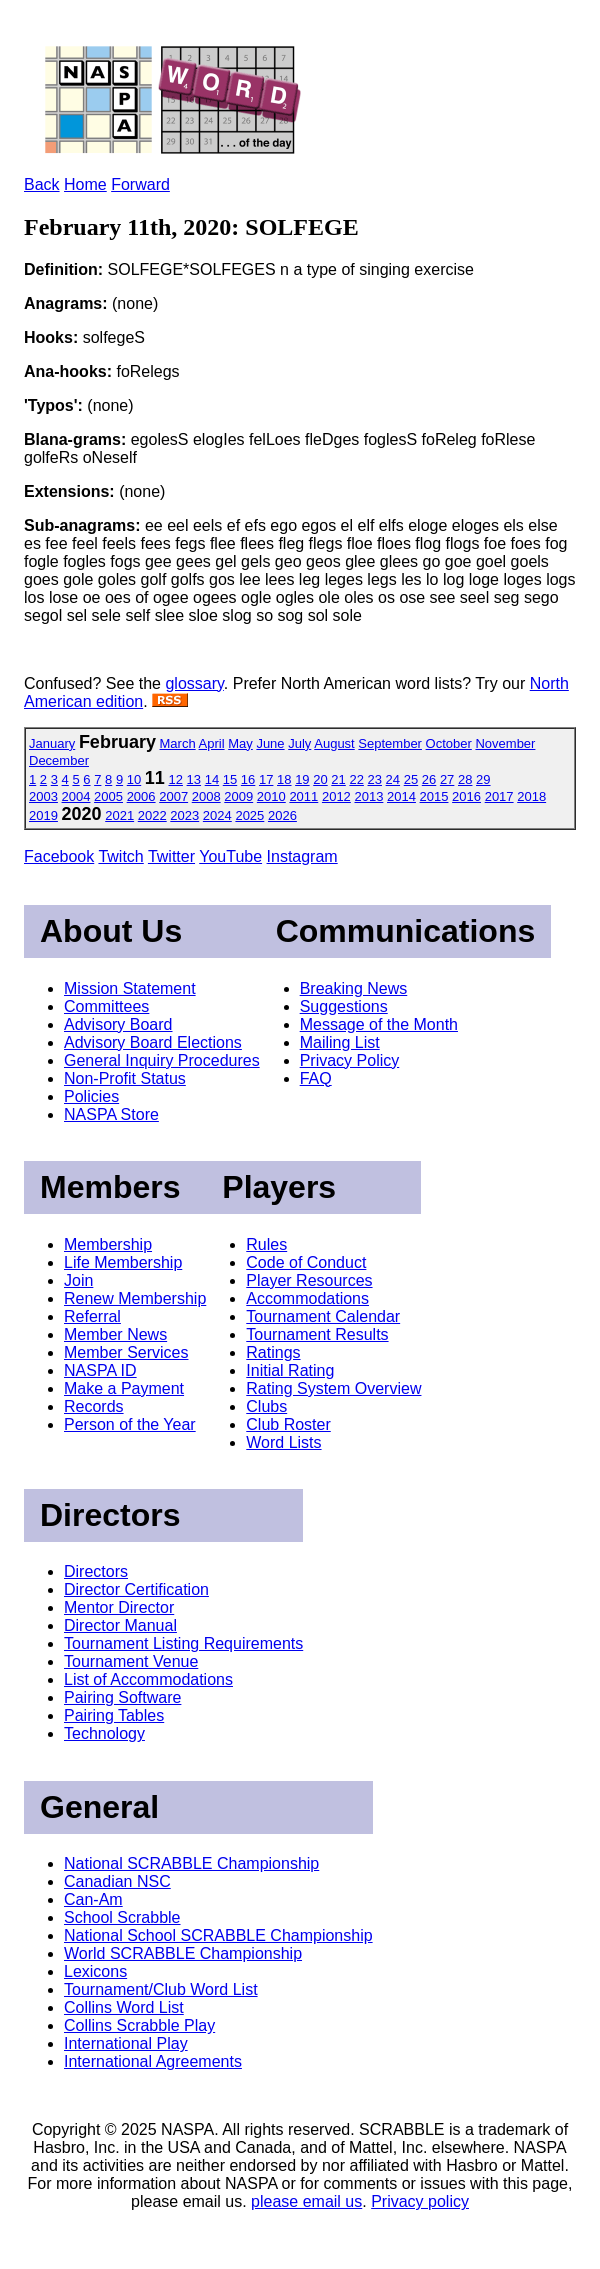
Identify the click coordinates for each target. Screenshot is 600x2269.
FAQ (316, 1078)
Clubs (266, 1406)
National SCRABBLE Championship (191, 1863)
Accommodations (307, 1298)
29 (483, 779)
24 (393, 779)
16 (248, 779)
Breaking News (354, 988)
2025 (249, 815)
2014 (401, 796)
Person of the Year (130, 1424)
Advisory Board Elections (153, 1042)
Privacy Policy (350, 1060)
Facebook (59, 856)
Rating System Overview (333, 1388)
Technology (104, 1733)
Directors (96, 1571)
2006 (141, 796)
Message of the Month (379, 1024)
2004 (76, 796)
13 (194, 779)
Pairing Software (122, 1697)
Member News (115, 1334)
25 (411, 779)
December (59, 760)
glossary (194, 683)
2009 (238, 796)
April (212, 743)
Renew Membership (135, 1298)
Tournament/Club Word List (161, 1989)
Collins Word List (124, 2007)
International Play (126, 2043)
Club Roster (288, 1424)
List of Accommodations (148, 1679)
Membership (108, 1244)
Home (85, 184)
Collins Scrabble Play (139, 2025)
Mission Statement (130, 988)
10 (134, 779)
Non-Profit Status (125, 1078)
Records (94, 1406)
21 (338, 779)
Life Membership (123, 1262)
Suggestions (344, 1006)
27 (447, 779)
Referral (92, 1316)
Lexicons (95, 1971)
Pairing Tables (114, 1715)
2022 (152, 815)
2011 (303, 796)
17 (266, 779)
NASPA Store (111, 1114)
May (240, 743)
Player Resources (309, 1280)
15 (230, 779)
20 (320, 779)
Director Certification (136, 1589)
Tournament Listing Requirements (183, 1643)
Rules (266, 1244)
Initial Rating (290, 1370)
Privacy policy (420, 2201)
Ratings (273, 1352)
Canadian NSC (117, 1881)
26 (429, 779)
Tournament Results (317, 1334)
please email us (306, 2201)
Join (78, 1280)
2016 (466, 796)
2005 (108, 796)
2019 (43, 815)
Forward (140, 184)
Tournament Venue (131, 1661)
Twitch (120, 856)
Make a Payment (124, 1388)
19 (302, 779)
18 (284, 779)
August (334, 743)
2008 (206, 796)
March (178, 743)
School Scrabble (122, 1917)
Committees (106, 1006)
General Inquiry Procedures (162, 1060)
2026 (282, 815)
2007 (173, 796)
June (270, 743)
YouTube (230, 856)
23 (375, 779)
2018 (531, 796)
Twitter (171, 856)
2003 (43, 796)
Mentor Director (119, 1607)
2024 (217, 815)
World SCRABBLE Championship (183, 1953)
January (52, 743)
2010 (271, 796)
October (449, 743)
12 (175, 779)
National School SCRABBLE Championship (218, 1935)
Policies (91, 1096)
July (299, 743)
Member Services (126, 1352)
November (505, 743)
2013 (368, 796)
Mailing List (340, 1042)
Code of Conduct (306, 1262)
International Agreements (153, 2061)
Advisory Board (118, 1024)
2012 (336, 796)
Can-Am (93, 1899)
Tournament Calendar (323, 1316)
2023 (184, 815)
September (390, 743)
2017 (499, 796)
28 (465, 779)
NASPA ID (100, 1370)
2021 (119, 815)
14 (212, 779)
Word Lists (283, 1442)
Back (42, 184)
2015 (434, 796)
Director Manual (120, 1625)
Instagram (302, 856)
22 (356, 779)
